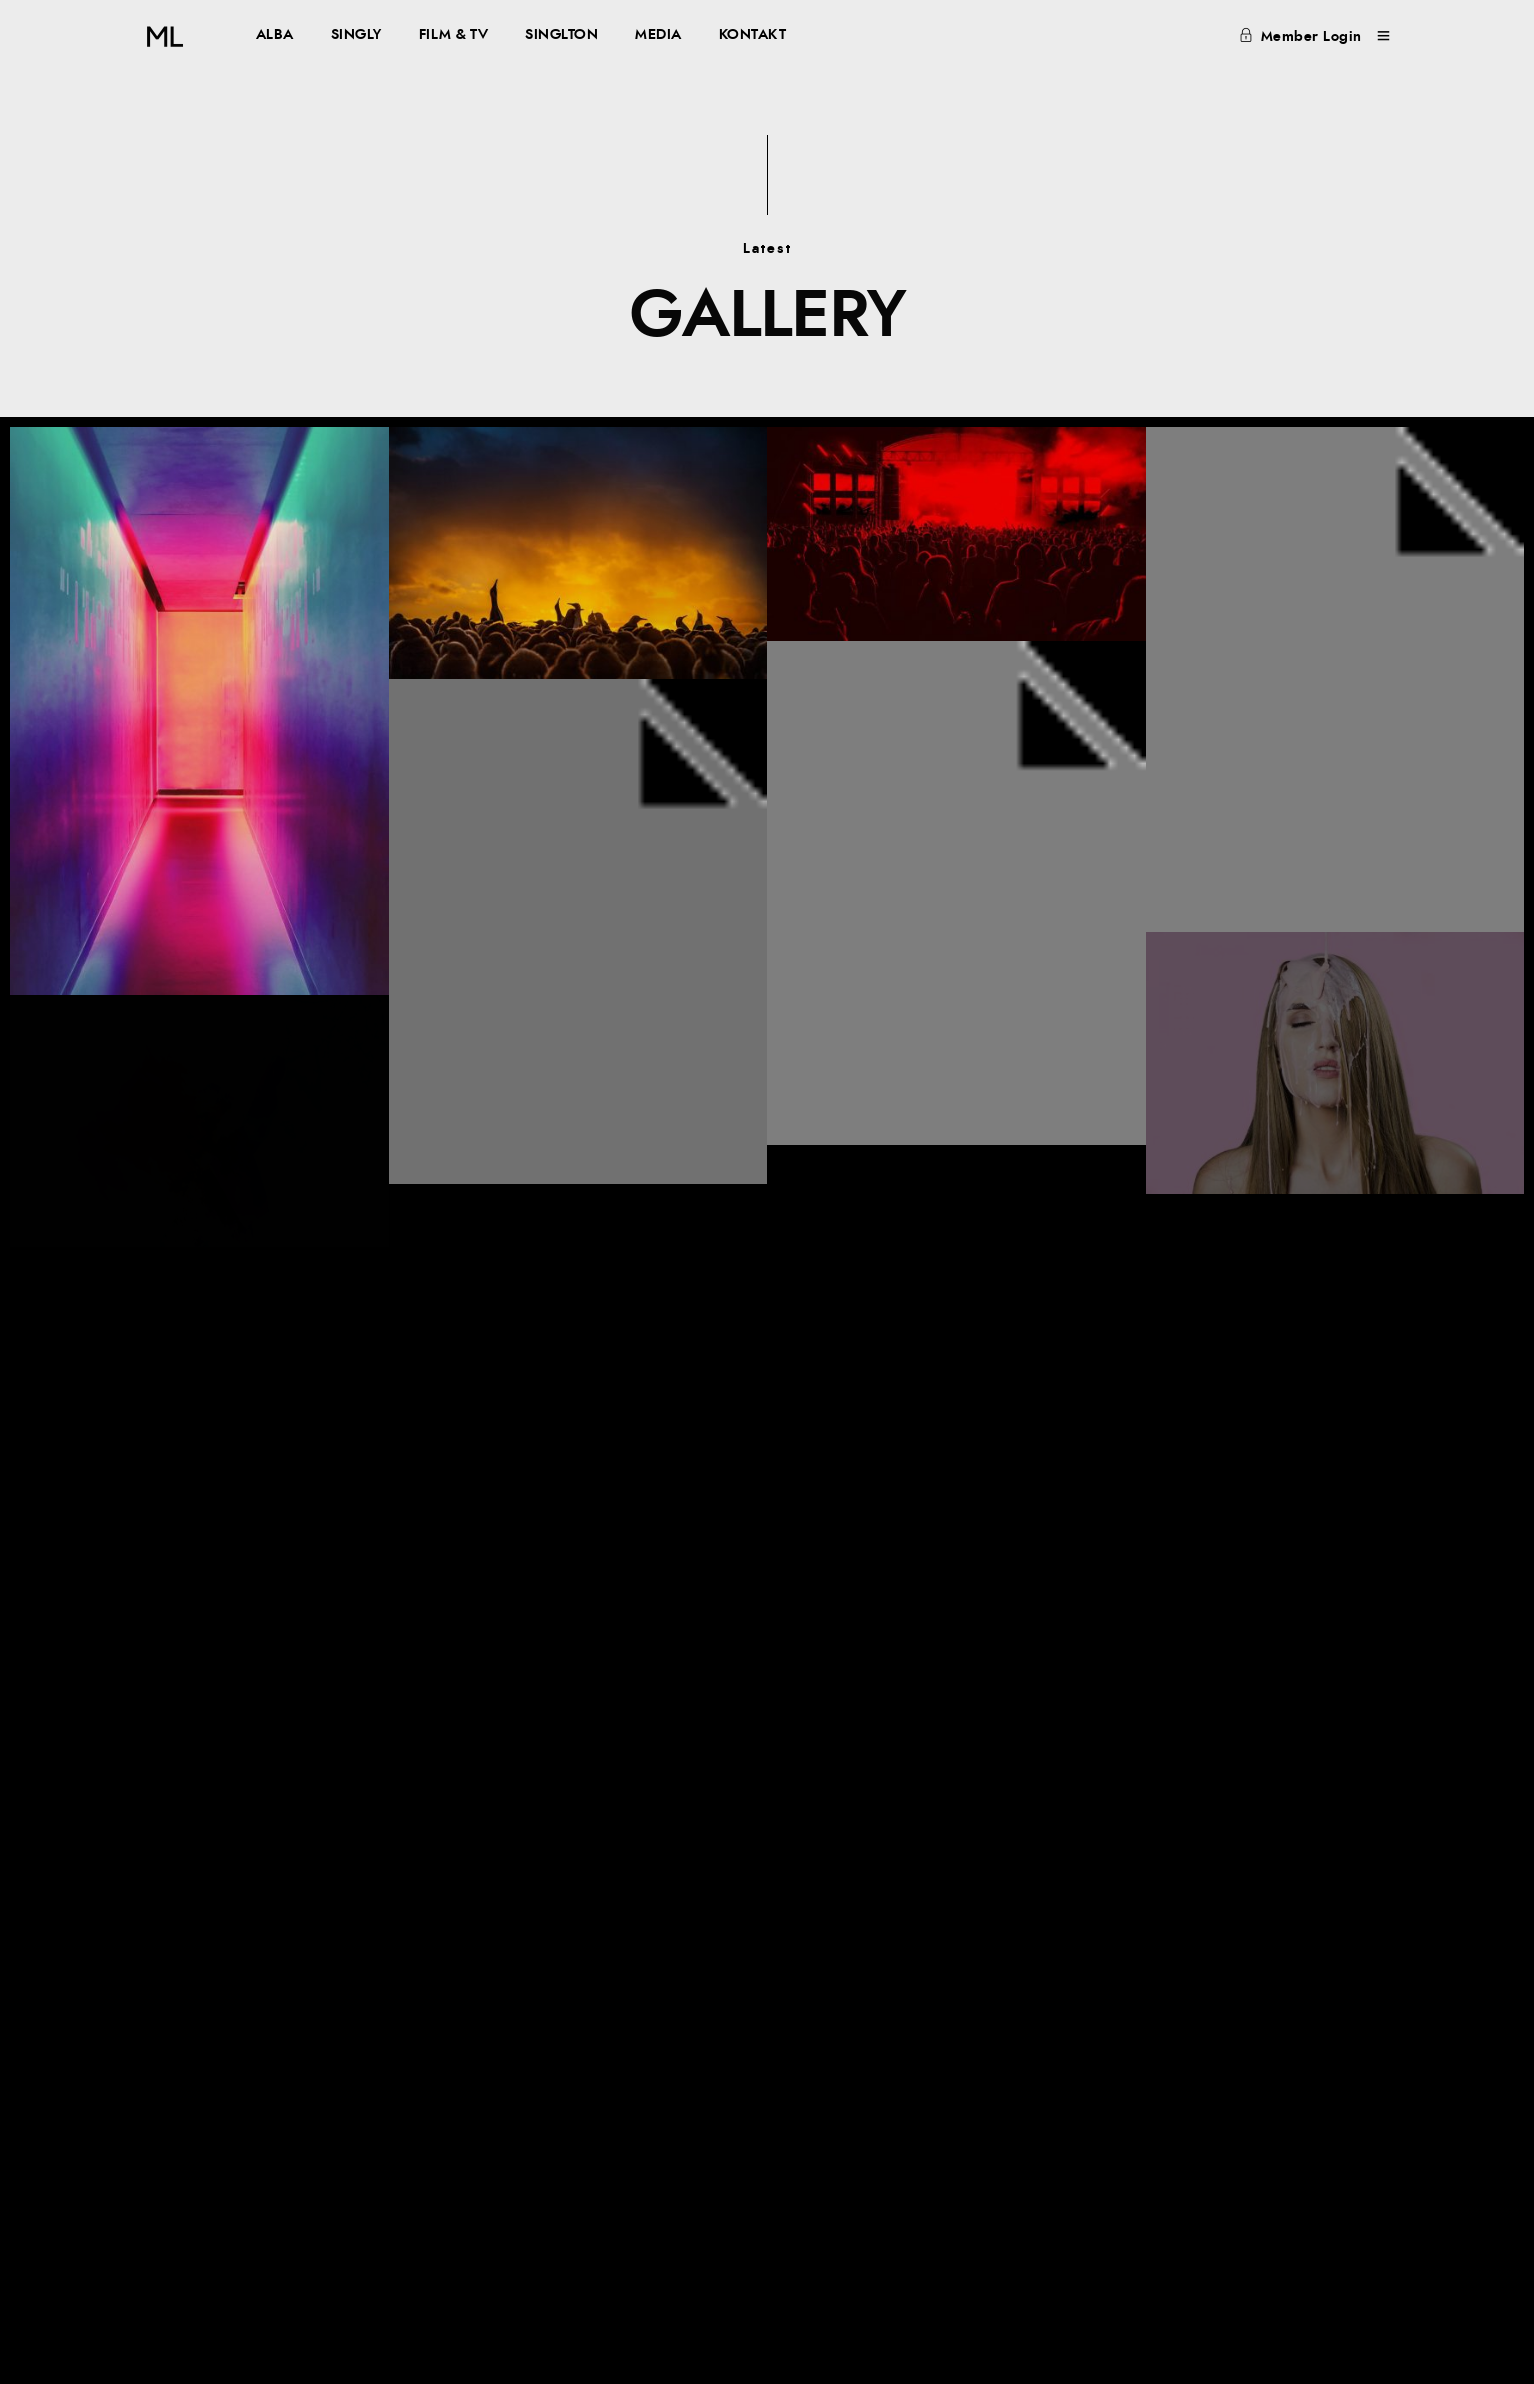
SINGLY (356, 35)
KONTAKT (753, 35)
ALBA (275, 35)
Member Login (1300, 37)
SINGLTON (561, 35)
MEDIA (658, 35)
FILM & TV (454, 35)
